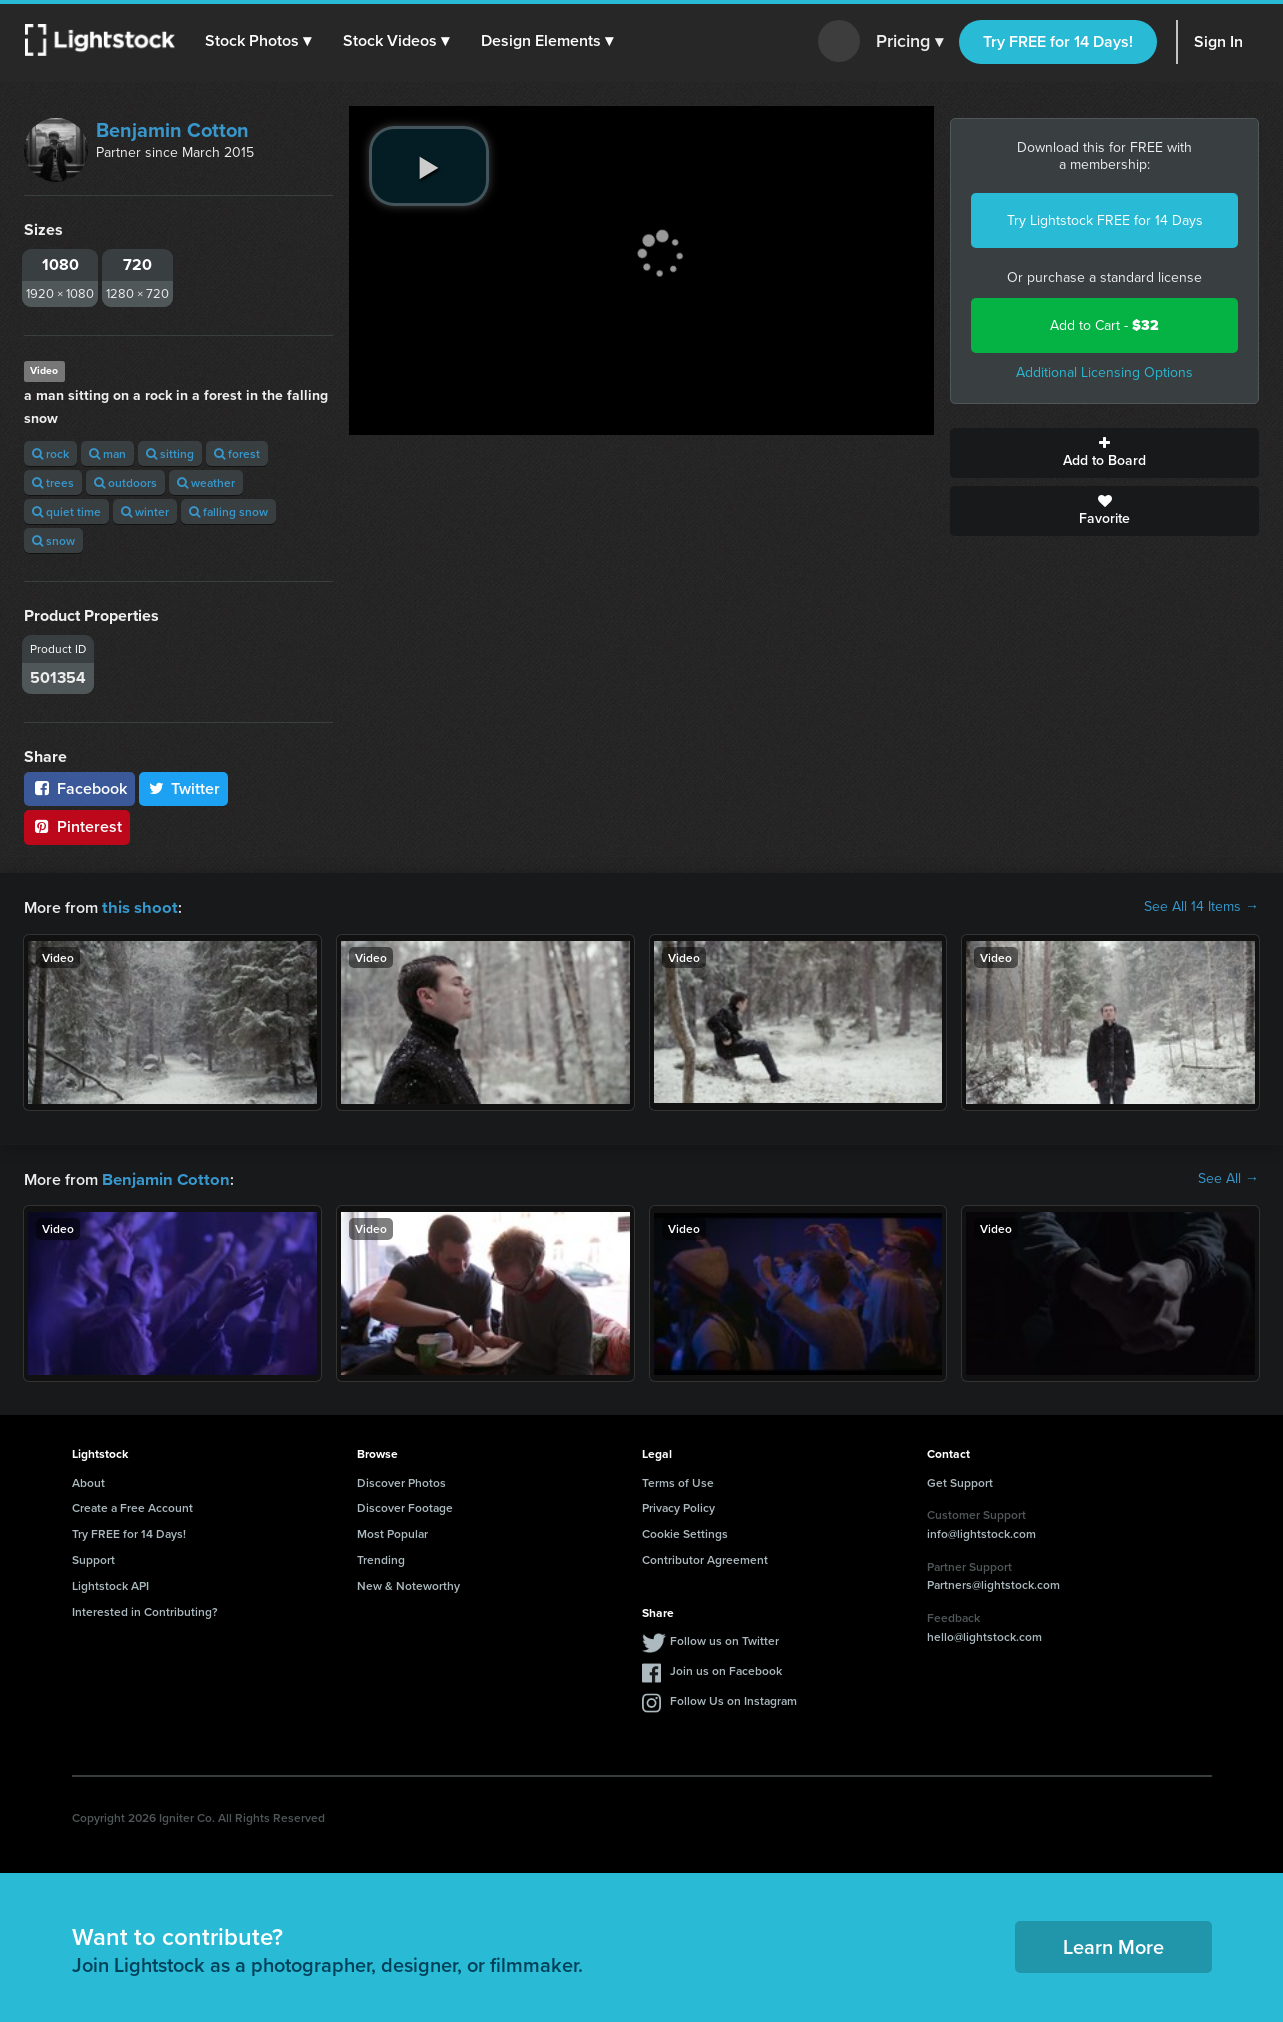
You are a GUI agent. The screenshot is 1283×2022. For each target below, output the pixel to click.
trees (53, 482)
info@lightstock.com (981, 1531)
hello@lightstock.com (984, 1634)
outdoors (125, 482)
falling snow (228, 511)
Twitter (184, 788)
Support (93, 1557)
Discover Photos (401, 1480)
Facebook (79, 788)
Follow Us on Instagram (733, 1698)
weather (206, 482)
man (107, 453)
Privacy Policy (678, 1505)
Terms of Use (678, 1480)
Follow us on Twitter (724, 1638)
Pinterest (77, 826)
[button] (259, 41)
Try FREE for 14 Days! (1058, 41)
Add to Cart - (1104, 325)
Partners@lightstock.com (993, 1582)
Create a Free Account (132, 1505)
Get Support (960, 1480)
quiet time (66, 511)
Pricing (909, 42)
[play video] (429, 166)
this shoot (137, 906)
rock (50, 453)
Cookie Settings (685, 1531)
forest (237, 453)
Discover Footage (405, 1505)
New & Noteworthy (408, 1583)
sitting (170, 453)
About (88, 1480)
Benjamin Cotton (172, 130)
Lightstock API (110, 1583)
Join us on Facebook (726, 1668)
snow (53, 540)
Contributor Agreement (705, 1557)
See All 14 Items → (1201, 907)
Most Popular (392, 1531)
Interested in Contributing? (145, 1609)
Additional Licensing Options (1104, 372)
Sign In (1218, 41)
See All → (1228, 1178)
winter (145, 511)
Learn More (1113, 1944)
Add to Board (1104, 453)
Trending (381, 1557)
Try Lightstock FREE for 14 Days (1105, 220)
